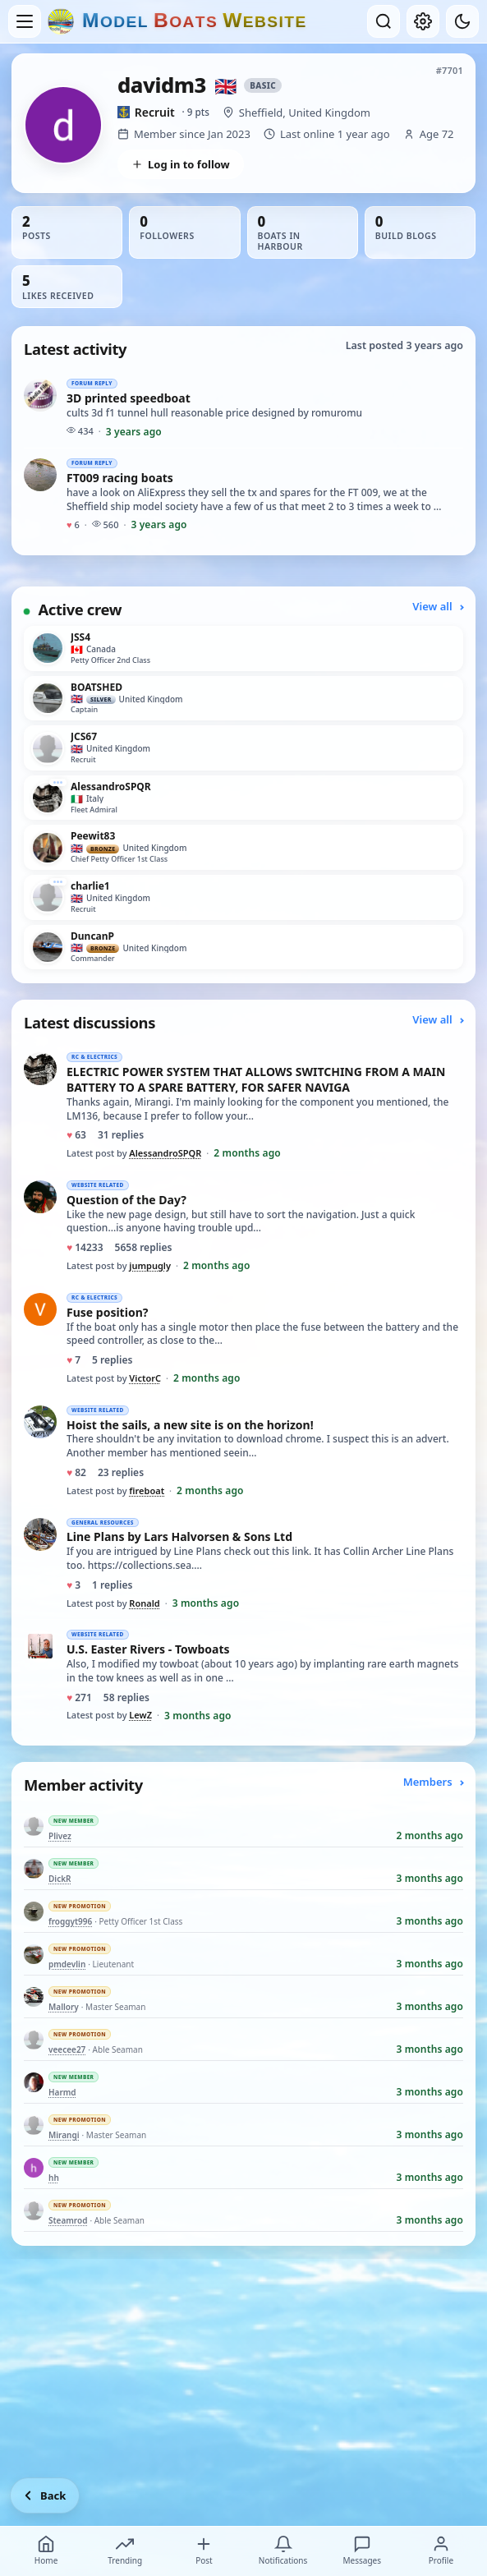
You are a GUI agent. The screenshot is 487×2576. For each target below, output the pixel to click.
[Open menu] (24, 21)
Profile (441, 2550)
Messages (362, 2550)
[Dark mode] (462, 21)
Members (433, 1781)
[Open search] (383, 21)
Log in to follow (180, 164)
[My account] (423, 21)
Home (45, 2550)
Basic (263, 85)
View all (437, 606)
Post (204, 2550)
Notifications (283, 2550)
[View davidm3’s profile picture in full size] (63, 124)
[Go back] (45, 2495)
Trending (125, 2550)
